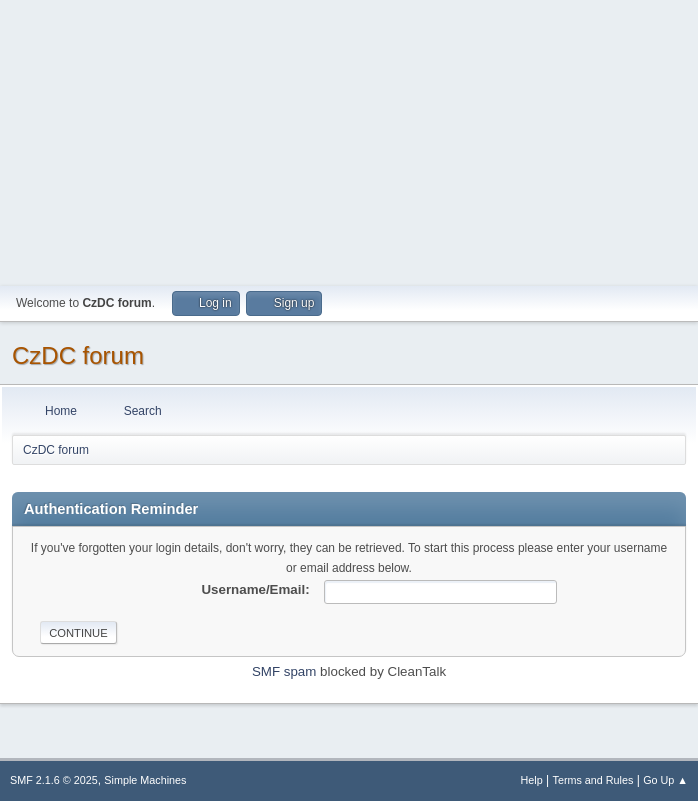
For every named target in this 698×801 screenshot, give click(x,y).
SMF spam (284, 671)
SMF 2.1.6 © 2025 (54, 780)
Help (532, 780)
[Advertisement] (349, 140)
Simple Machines (145, 780)
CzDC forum (78, 355)
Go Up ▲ (665, 780)
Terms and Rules (593, 780)
